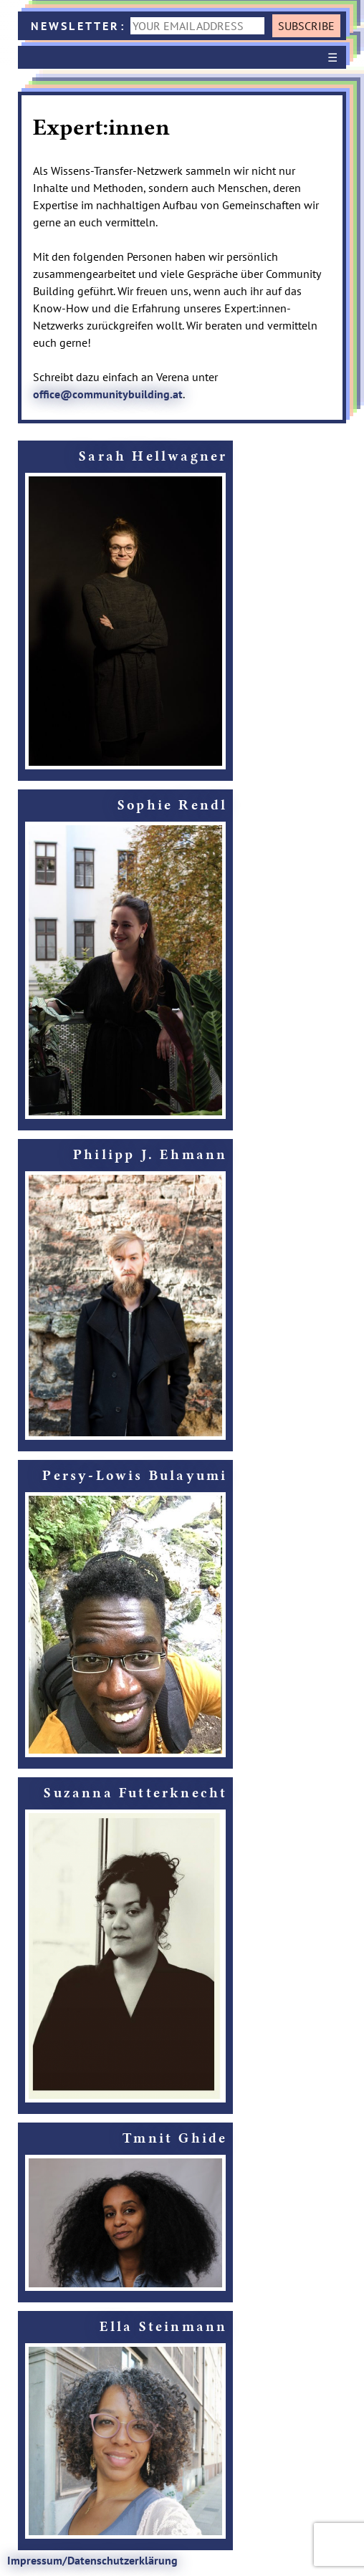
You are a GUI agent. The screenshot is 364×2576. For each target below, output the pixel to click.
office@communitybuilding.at (108, 394)
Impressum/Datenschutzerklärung (92, 2560)
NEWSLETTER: (150, 26)
